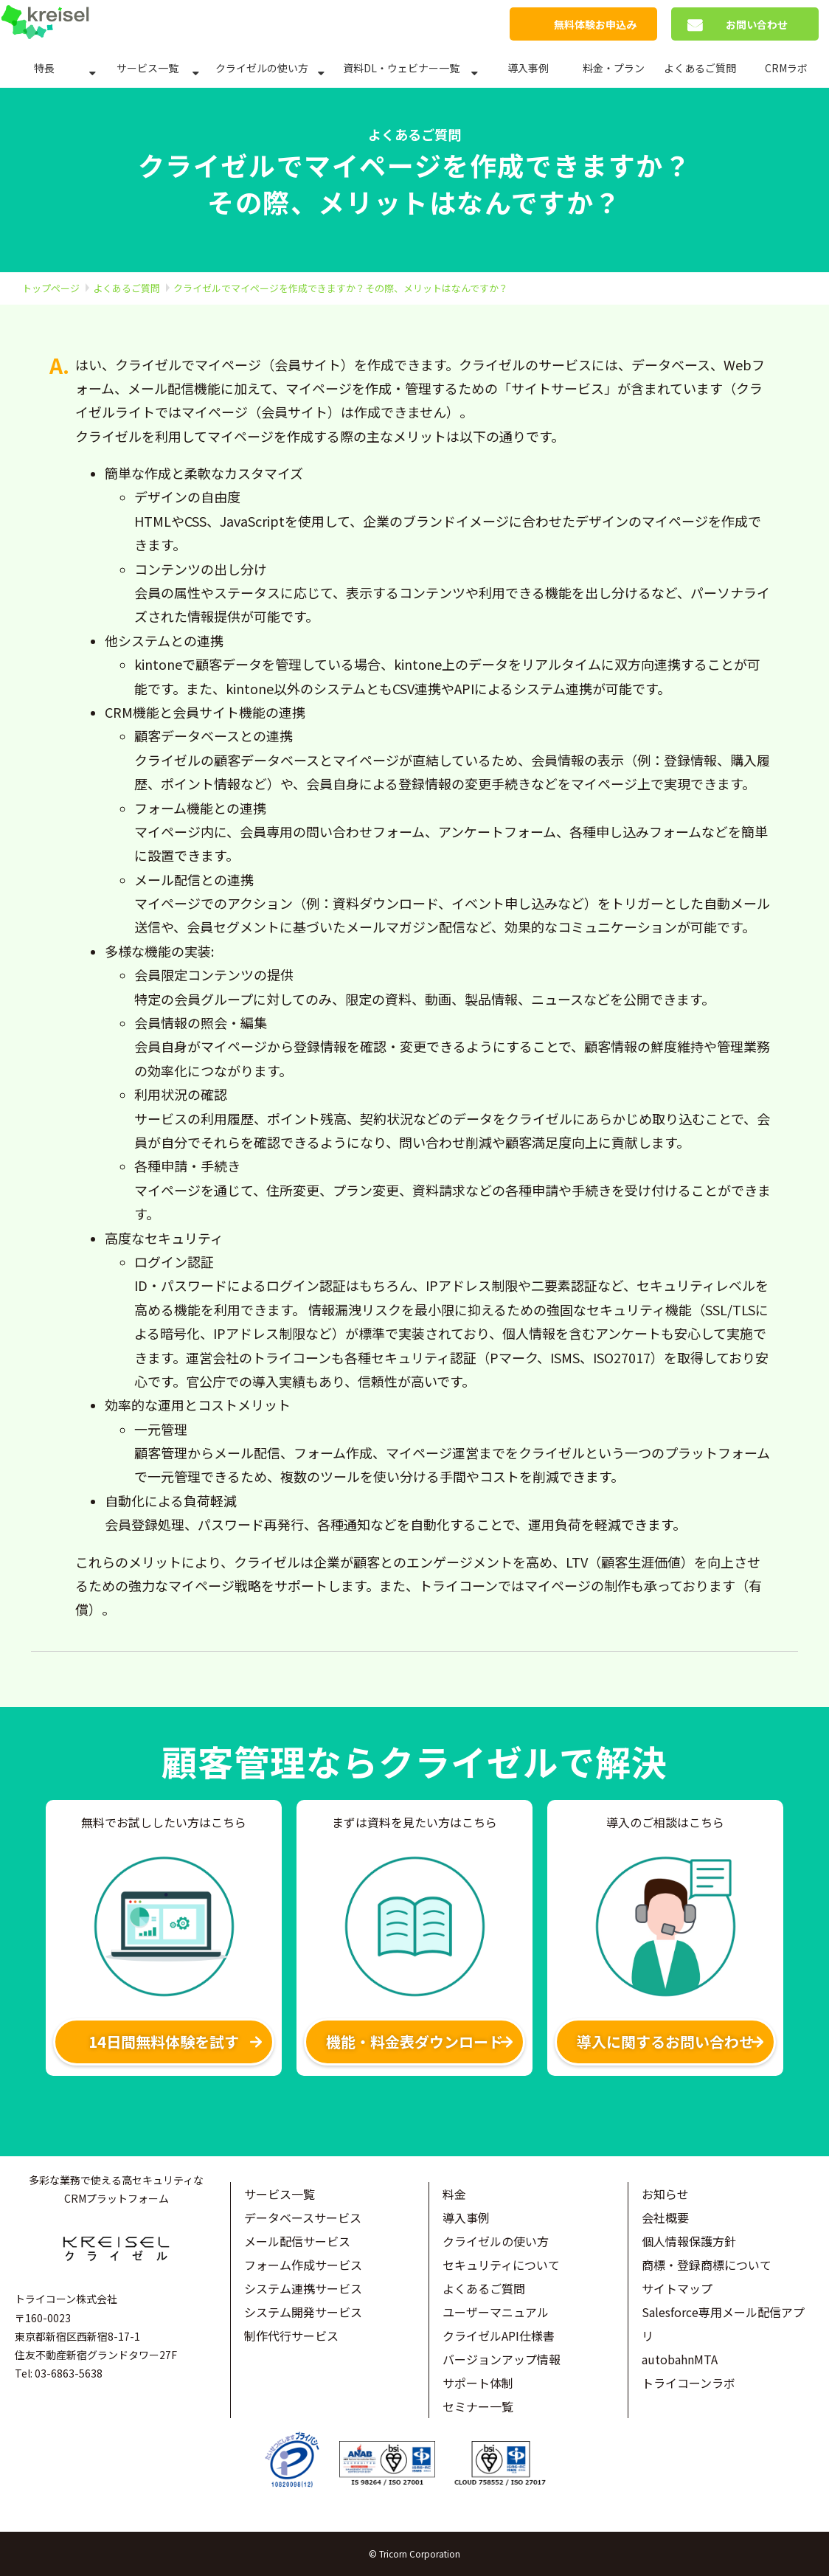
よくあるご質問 (700, 67)
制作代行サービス (291, 2335)
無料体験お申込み (595, 24)
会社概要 (665, 2217)
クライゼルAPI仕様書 (499, 2335)
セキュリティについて (501, 2265)
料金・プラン (614, 67)
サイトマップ (677, 2288)
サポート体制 (478, 2383)
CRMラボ (786, 67)
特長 (44, 67)
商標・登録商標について (706, 2265)
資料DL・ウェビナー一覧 (401, 67)
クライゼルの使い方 (261, 67)
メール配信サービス (297, 2241)
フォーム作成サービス (303, 2265)
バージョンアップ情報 (502, 2359)
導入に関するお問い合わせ (665, 2041)
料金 (454, 2194)
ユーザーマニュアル (496, 2312)
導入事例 (528, 67)
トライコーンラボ (688, 2383)
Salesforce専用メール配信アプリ (723, 2323)
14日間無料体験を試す (164, 2041)
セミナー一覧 (478, 2406)
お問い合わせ (757, 24)
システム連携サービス (303, 2288)
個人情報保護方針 (689, 2241)
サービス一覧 (147, 67)
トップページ (51, 288)
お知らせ (665, 2194)
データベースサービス (302, 2217)
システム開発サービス (303, 2312)
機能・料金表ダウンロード (414, 2041)
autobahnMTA (680, 2359)
